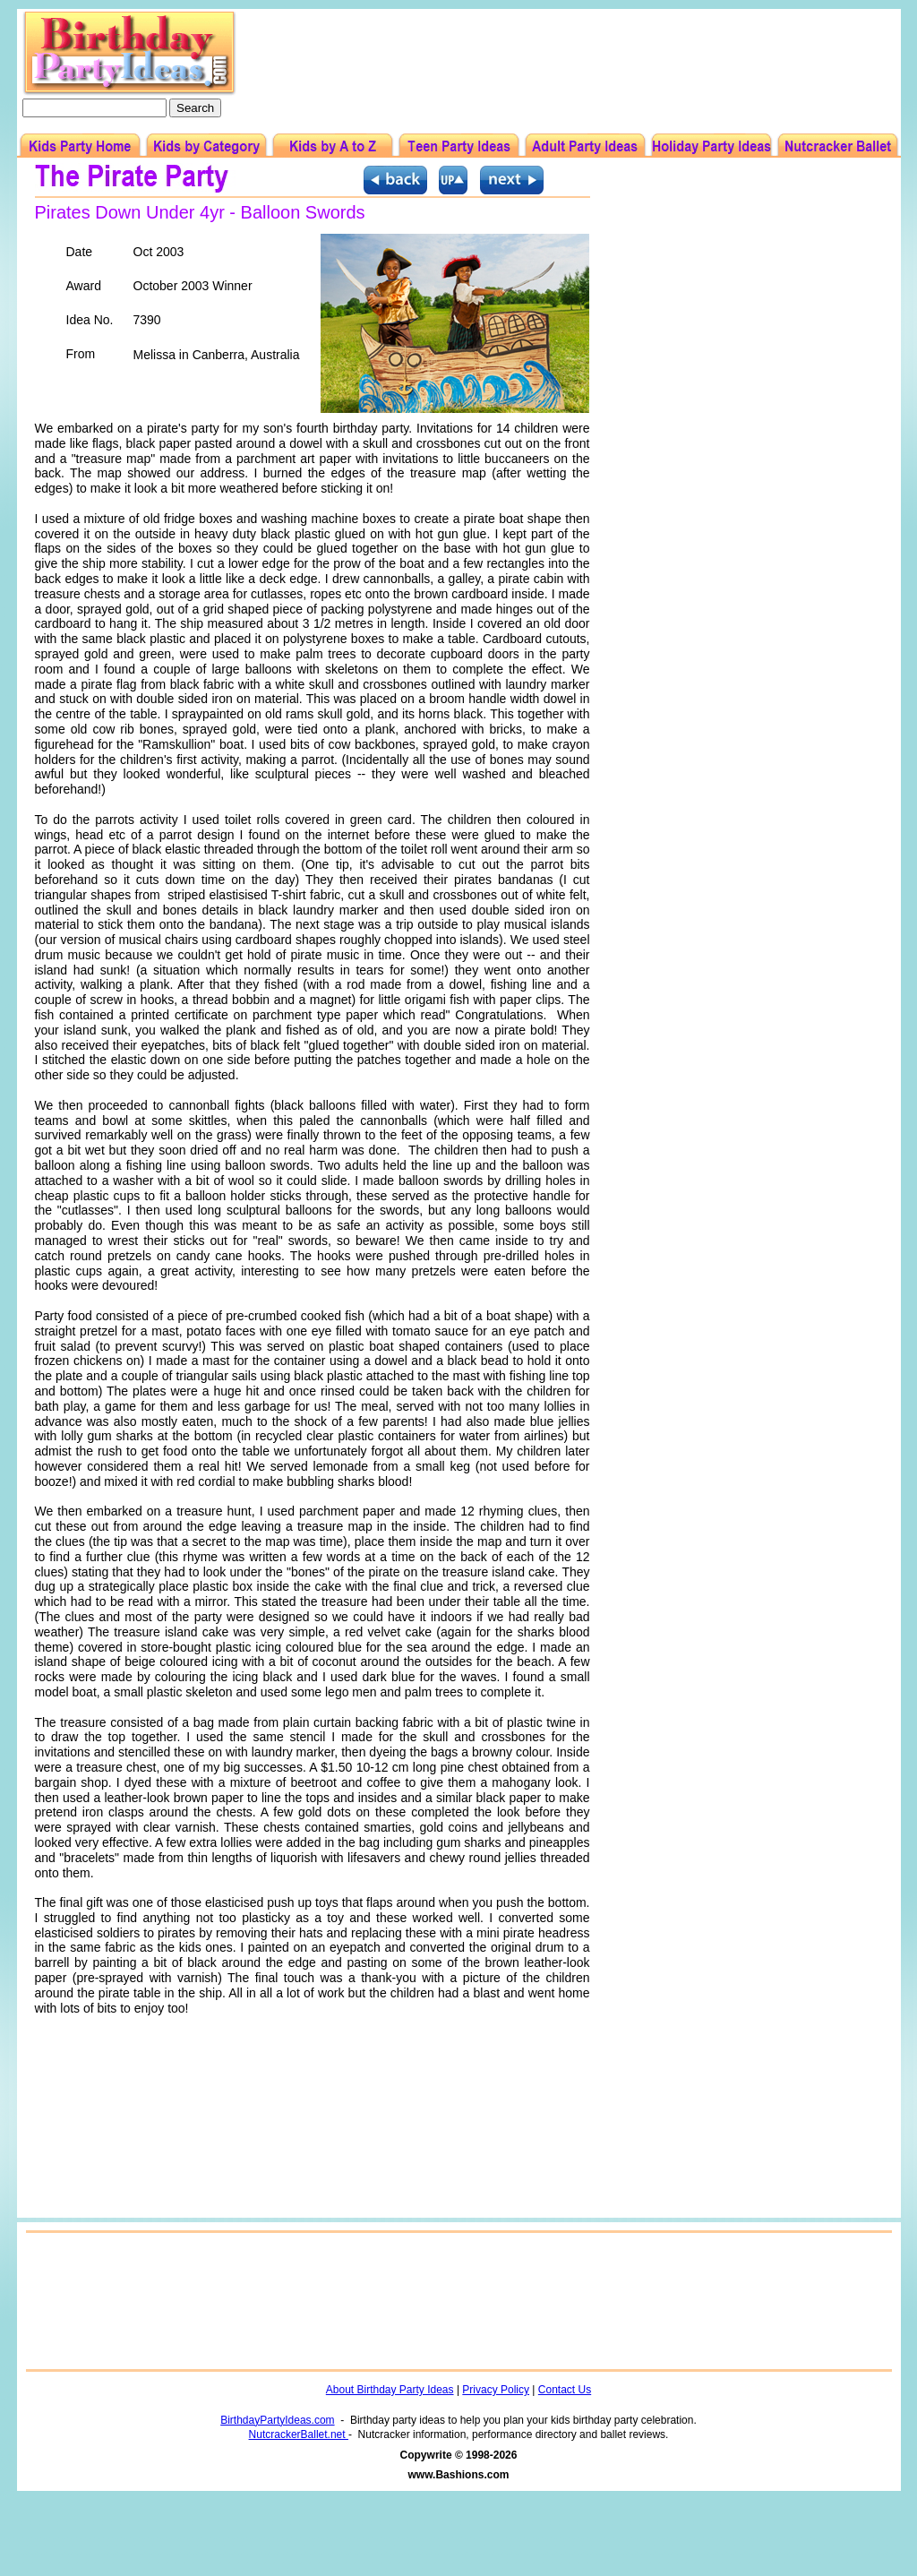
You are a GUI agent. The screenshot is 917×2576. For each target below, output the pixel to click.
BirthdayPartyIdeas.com (277, 2420)
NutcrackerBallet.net (298, 2434)
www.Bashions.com (459, 2475)
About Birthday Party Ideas (390, 2389)
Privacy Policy (495, 2389)
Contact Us (564, 2389)
